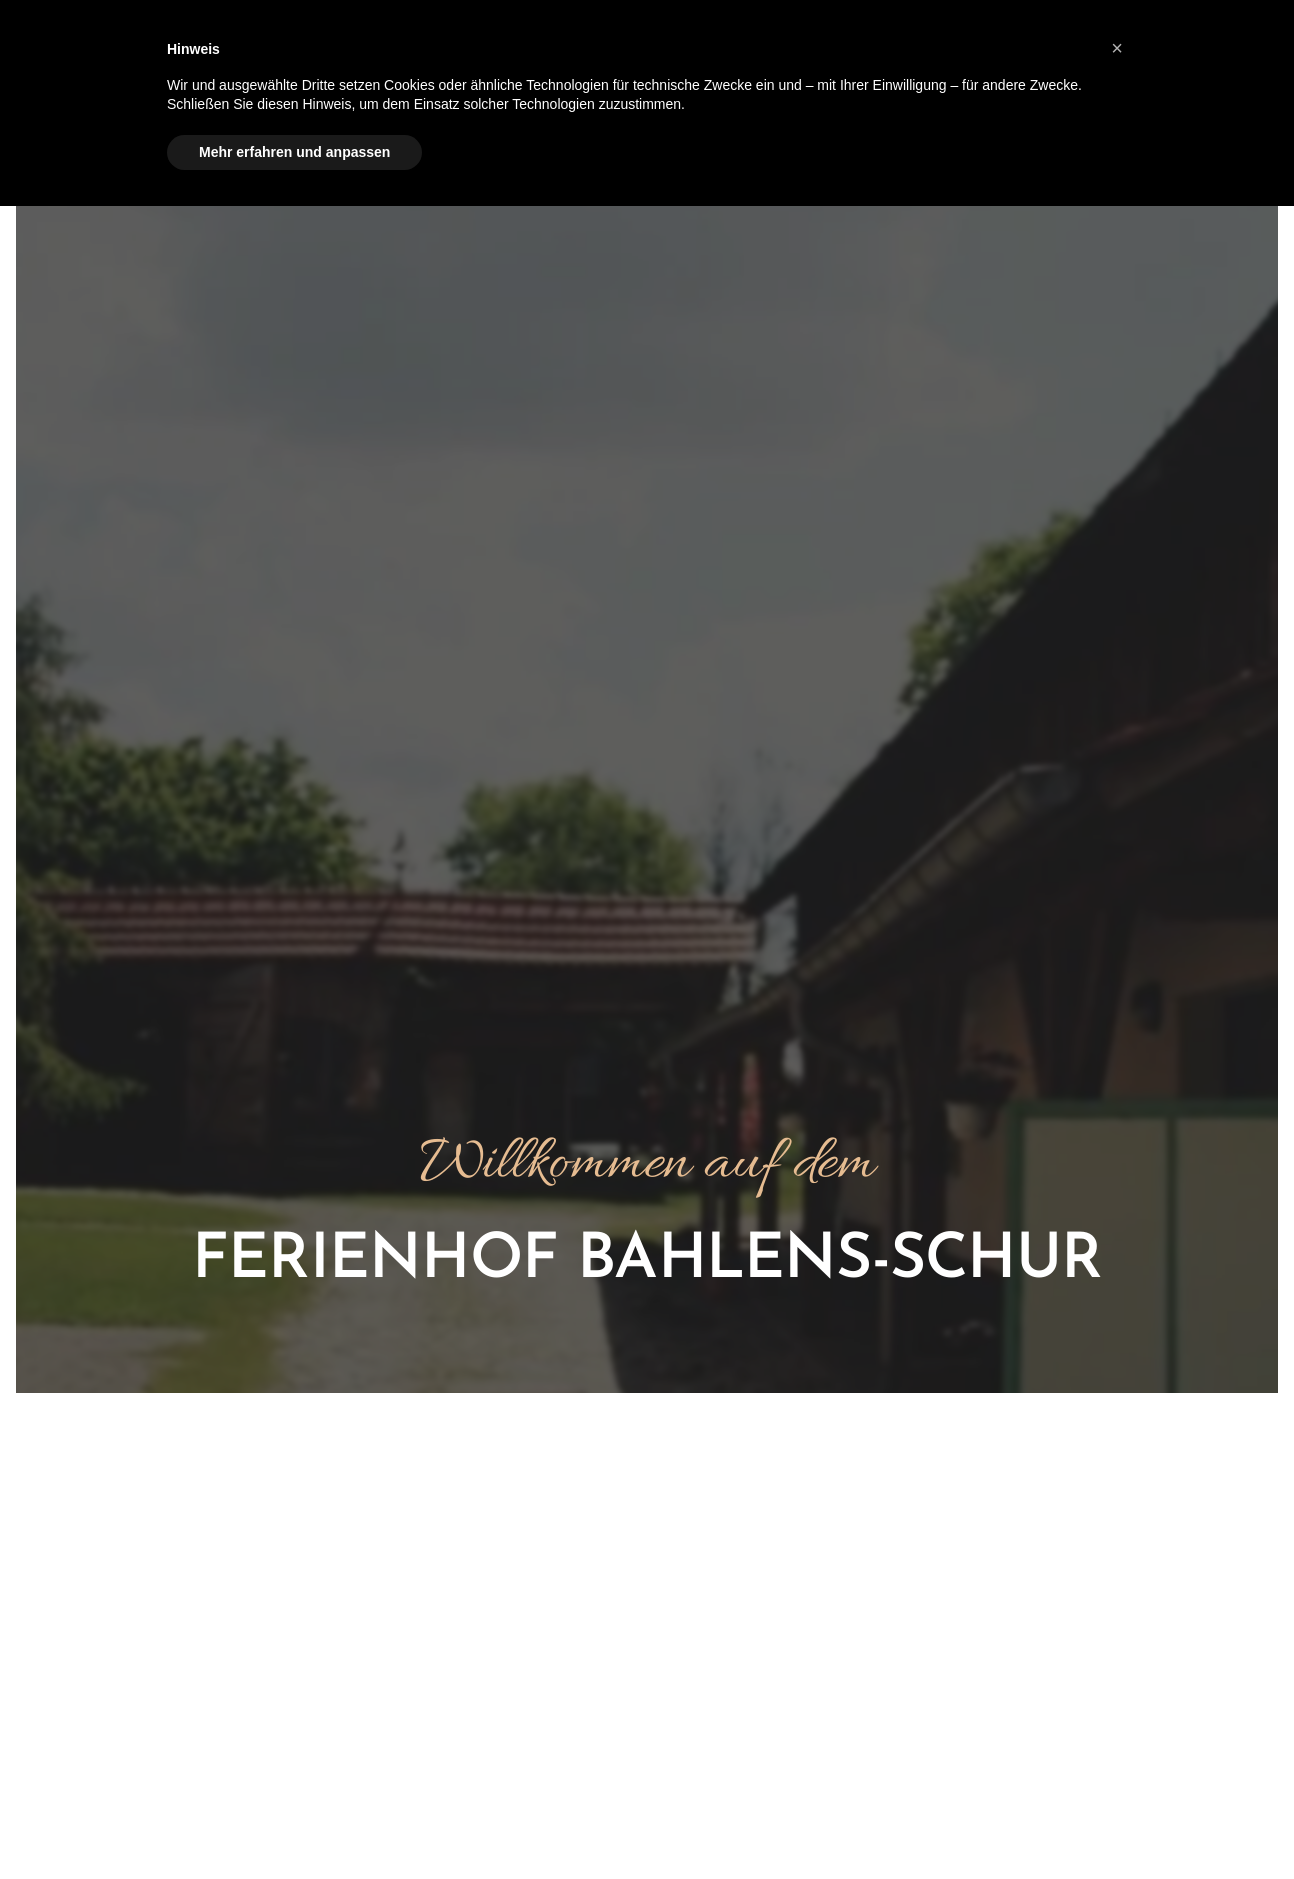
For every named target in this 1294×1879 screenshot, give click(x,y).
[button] (1117, 48)
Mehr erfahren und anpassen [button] (294, 152)
